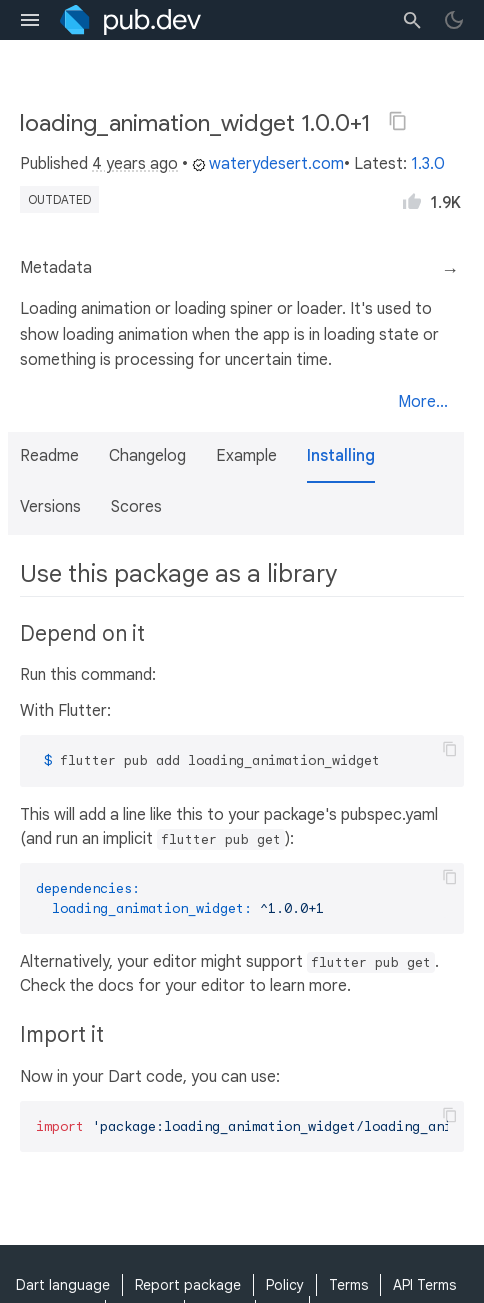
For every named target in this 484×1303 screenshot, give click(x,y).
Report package (188, 1285)
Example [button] (246, 456)
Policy (285, 1285)
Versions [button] (50, 507)
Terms (348, 1285)
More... (423, 402)
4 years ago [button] (135, 164)
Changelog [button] (147, 456)
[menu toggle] (30, 20)
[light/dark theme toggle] (454, 20)
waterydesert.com (268, 164)
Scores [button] (136, 507)
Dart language (63, 1285)
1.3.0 (428, 164)
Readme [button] (49, 456)
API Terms (424, 1285)
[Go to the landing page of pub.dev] (130, 20)
